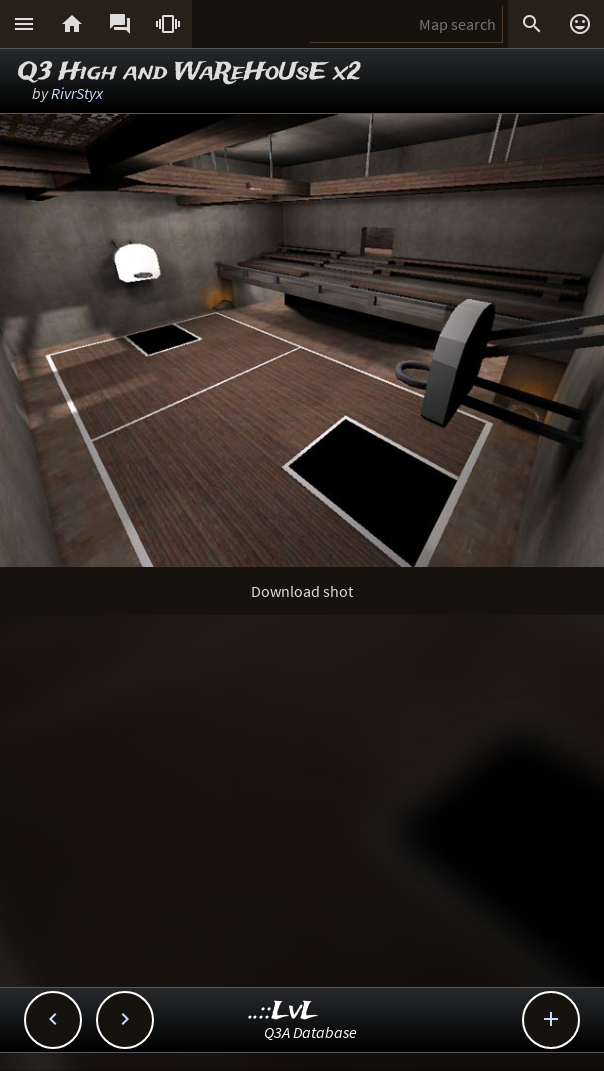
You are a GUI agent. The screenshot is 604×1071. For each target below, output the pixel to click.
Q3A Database (310, 1032)
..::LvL (283, 1011)
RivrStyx (77, 93)
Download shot (302, 591)
